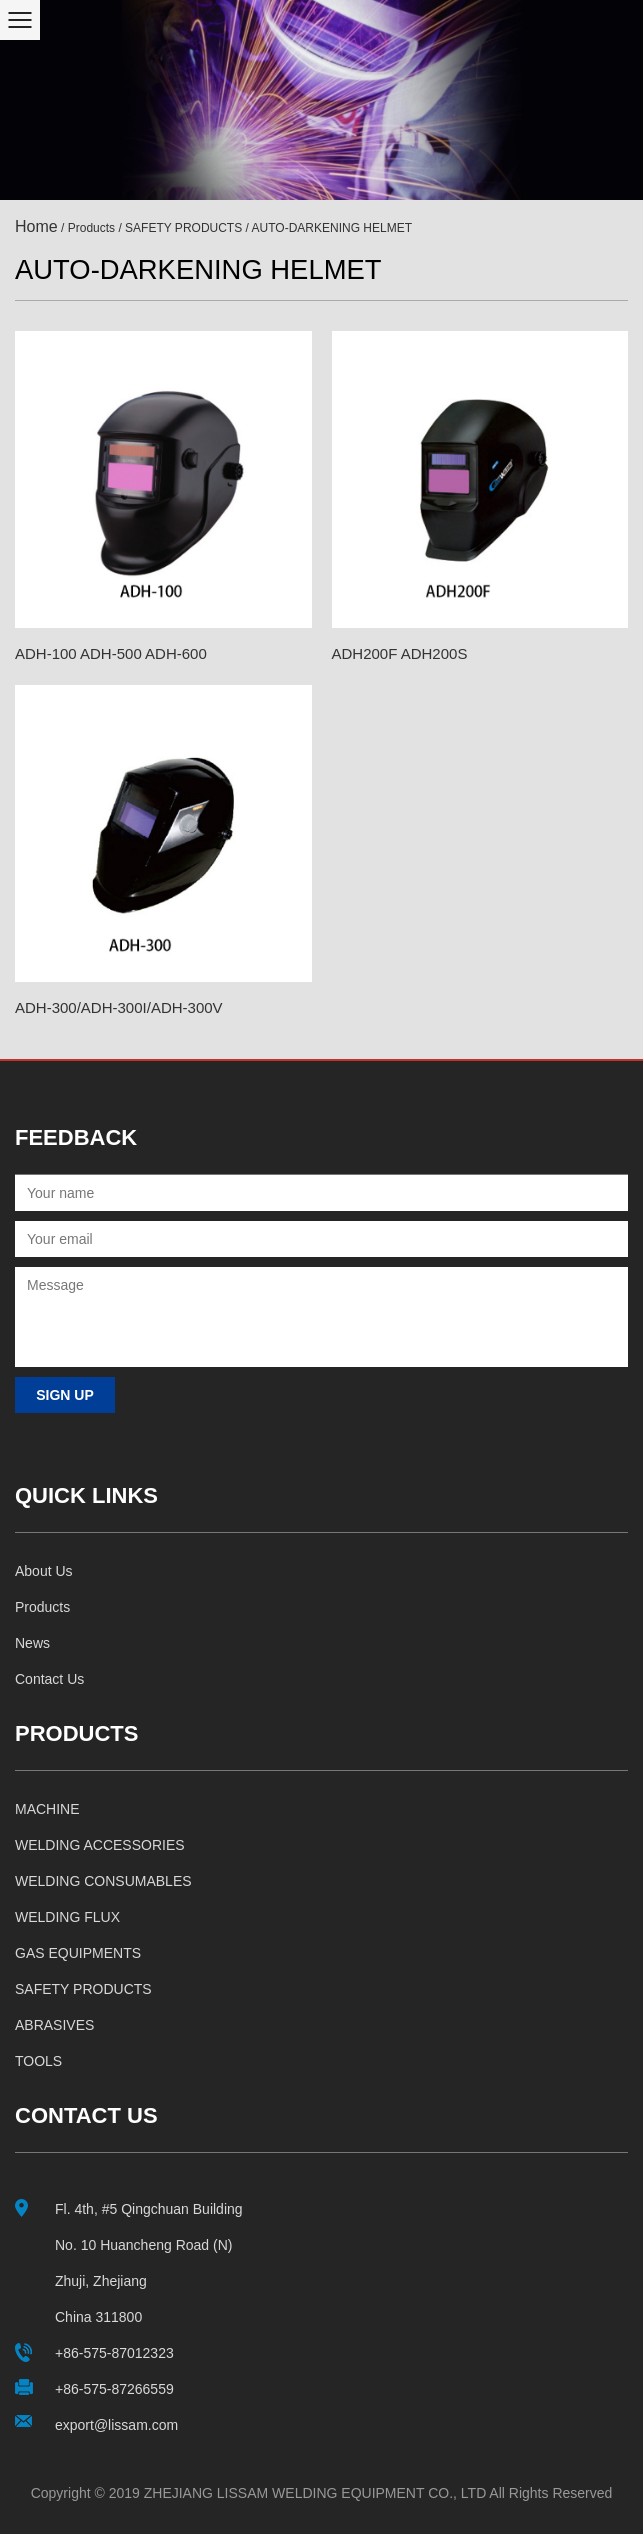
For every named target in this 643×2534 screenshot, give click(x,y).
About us (44, 1571)
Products (91, 228)
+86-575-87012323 (114, 2353)
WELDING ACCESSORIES (100, 1845)
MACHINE (47, 1809)
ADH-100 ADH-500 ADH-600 (111, 653)
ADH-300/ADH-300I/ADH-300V (119, 1007)
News (32, 1643)
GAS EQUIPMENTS (78, 1953)
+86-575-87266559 (114, 2389)
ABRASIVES (54, 2025)
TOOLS (38, 2061)
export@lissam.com (116, 2425)
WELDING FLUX (67, 1917)
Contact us (49, 1679)
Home (36, 226)
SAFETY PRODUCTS (183, 228)
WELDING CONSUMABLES (103, 1881)
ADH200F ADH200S (400, 653)
